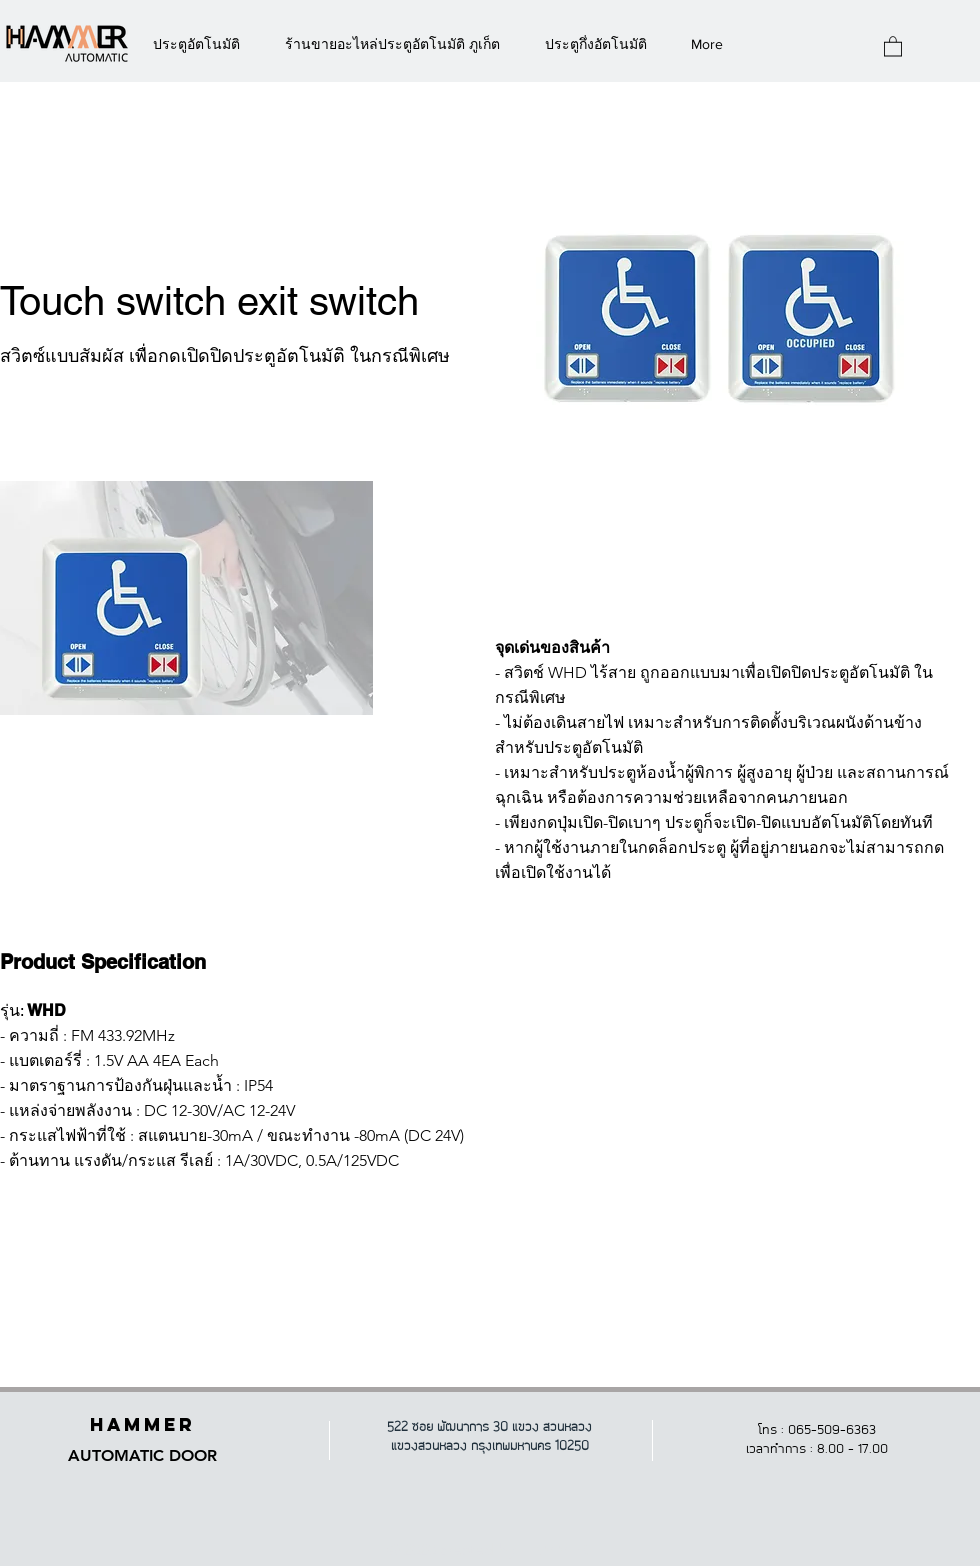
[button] (893, 45)
